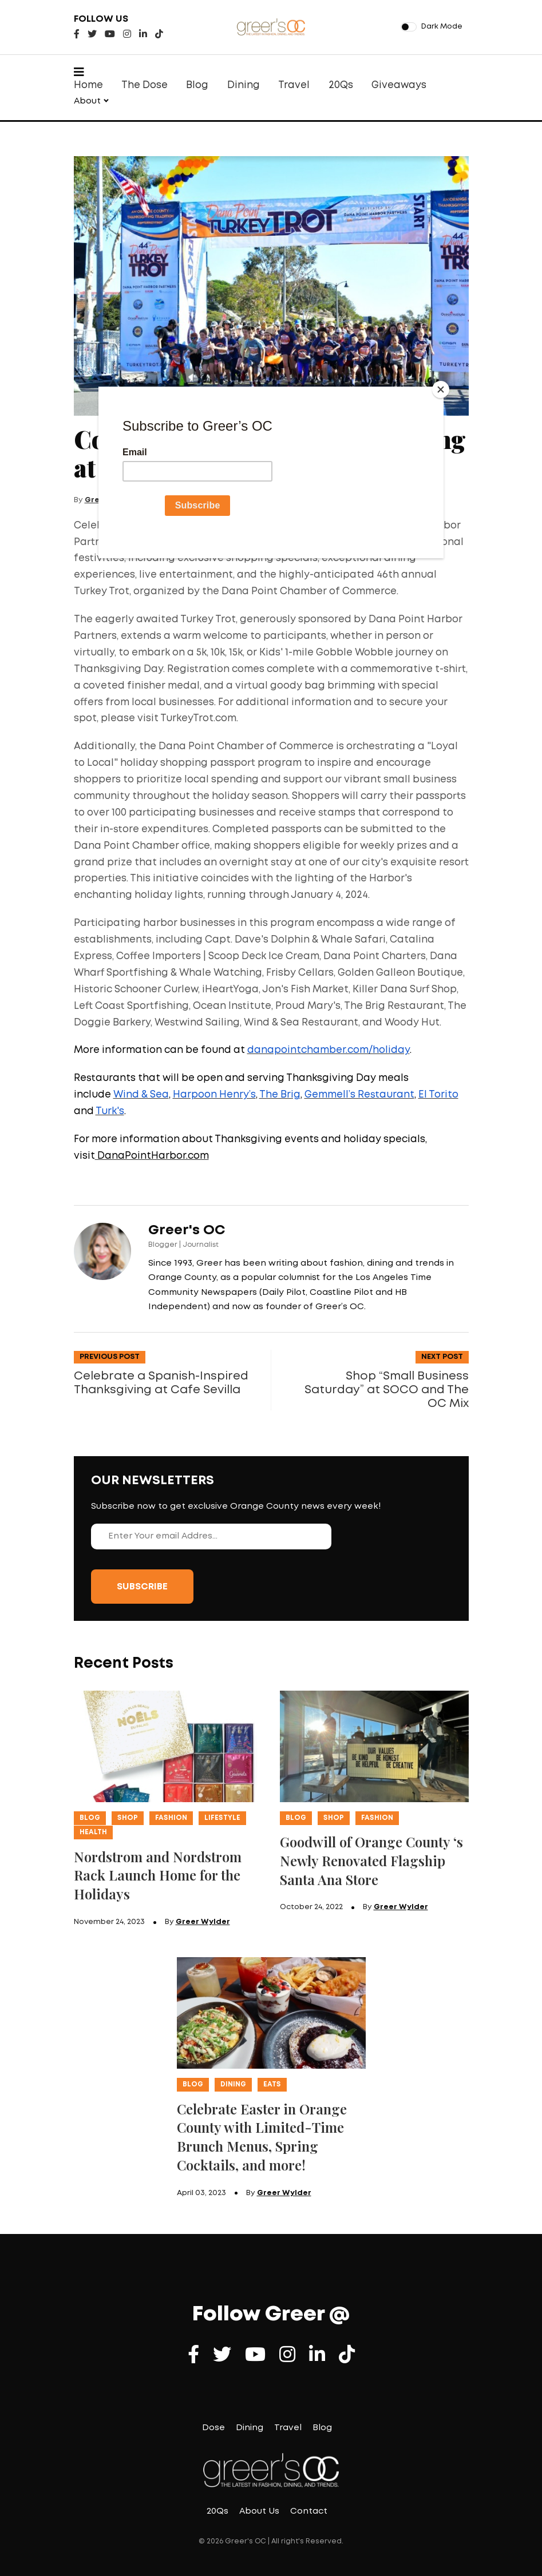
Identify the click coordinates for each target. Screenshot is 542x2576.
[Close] (440, 389)
